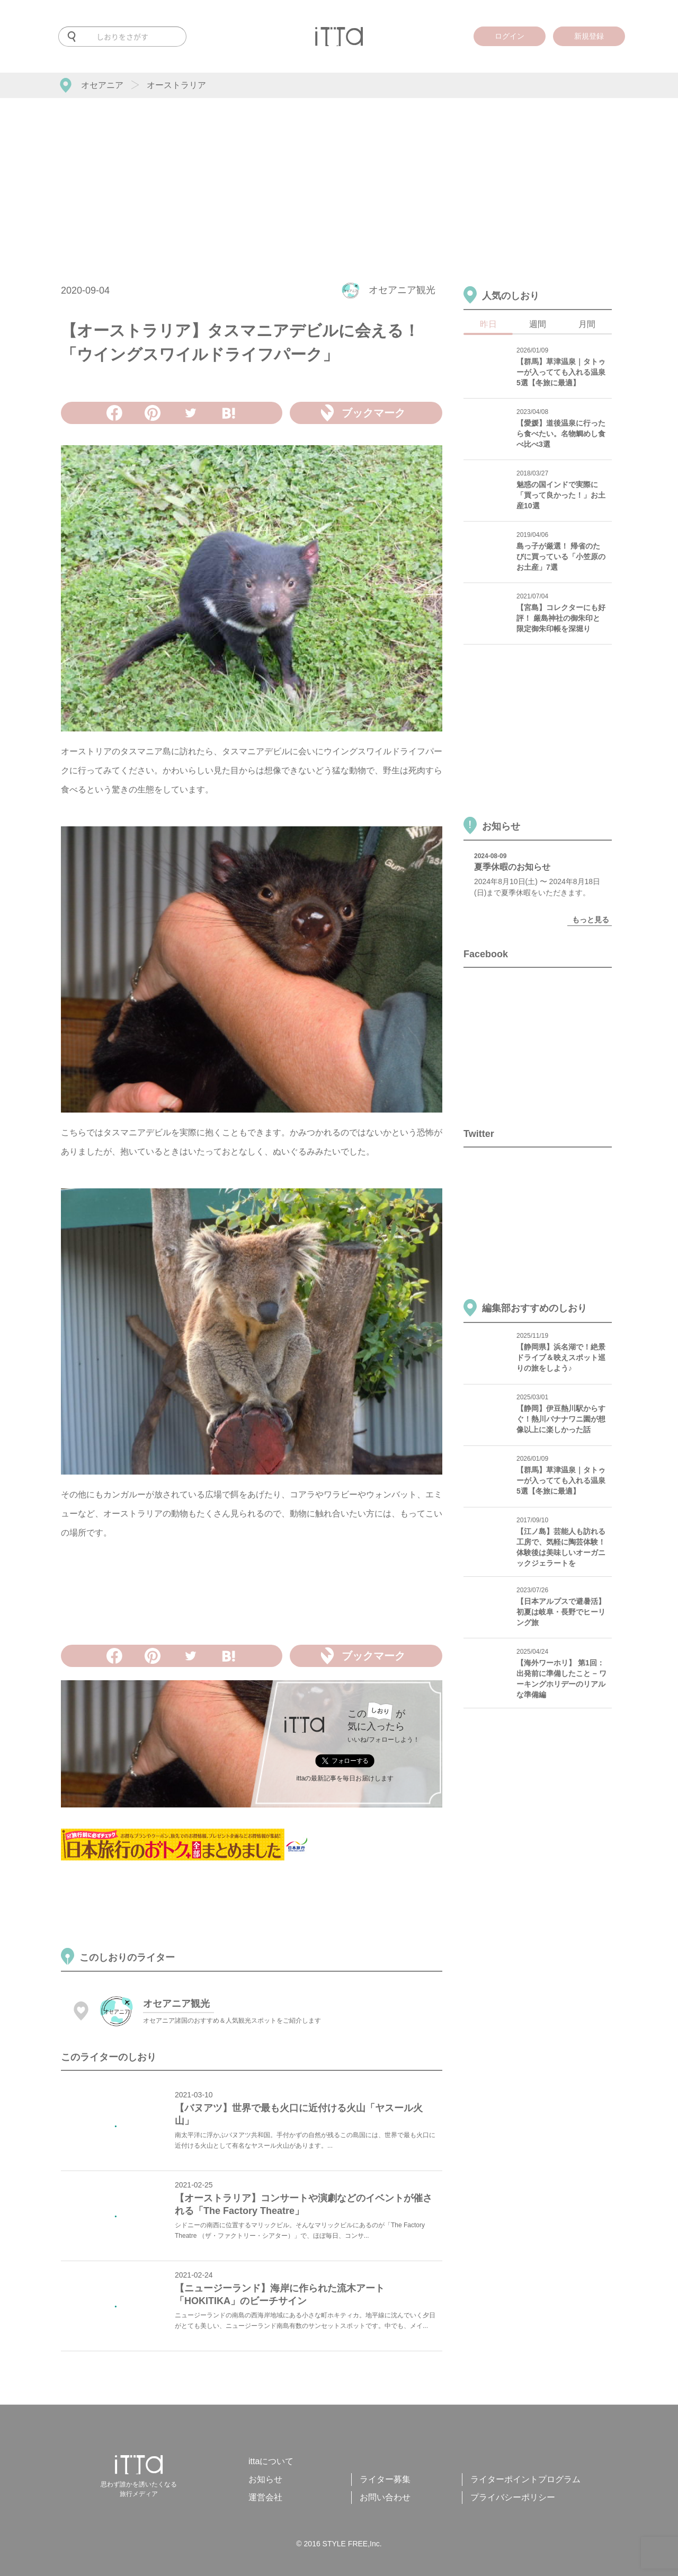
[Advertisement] (339, 177)
